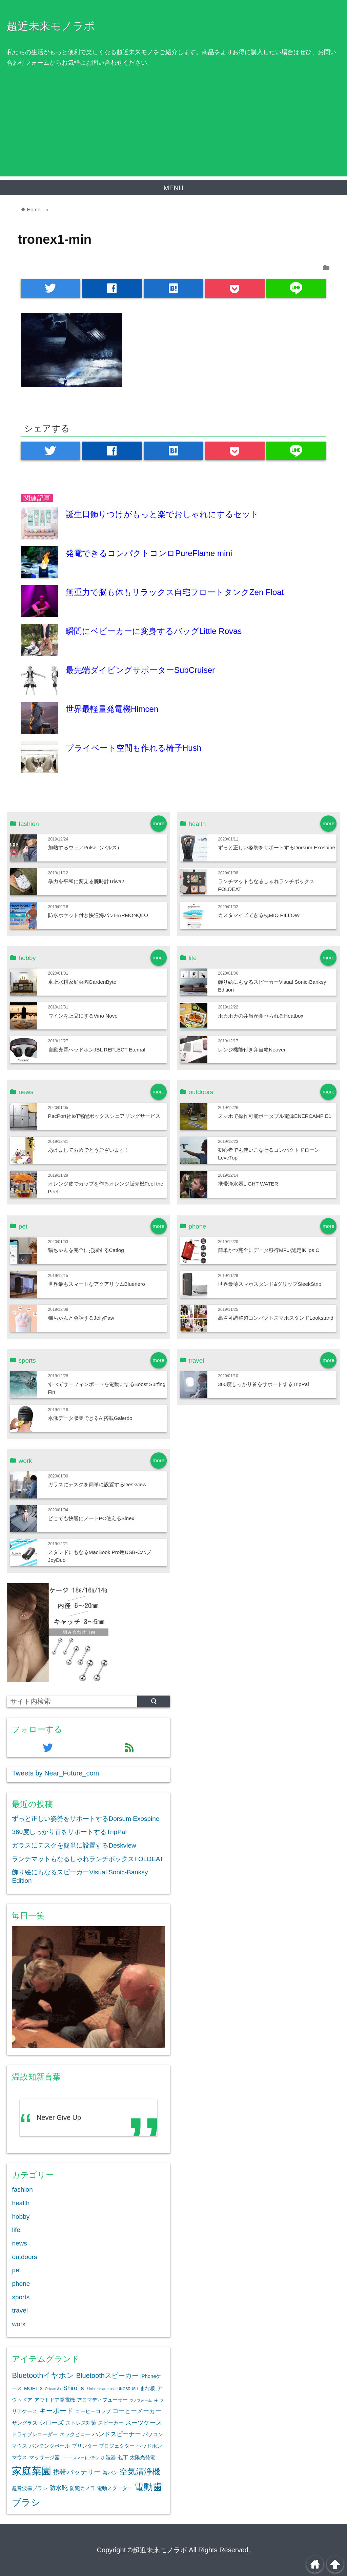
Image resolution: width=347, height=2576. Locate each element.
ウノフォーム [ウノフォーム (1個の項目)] (140, 2400)
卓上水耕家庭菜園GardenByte (82, 982)
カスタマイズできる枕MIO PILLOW (259, 915)
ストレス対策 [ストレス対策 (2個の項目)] (81, 2423)
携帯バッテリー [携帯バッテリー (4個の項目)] (77, 2472)
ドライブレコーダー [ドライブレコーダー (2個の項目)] (35, 2434)
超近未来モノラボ (51, 26)
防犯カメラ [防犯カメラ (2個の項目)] (82, 2488)
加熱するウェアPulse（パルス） (85, 847)
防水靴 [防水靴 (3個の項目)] (58, 2488)
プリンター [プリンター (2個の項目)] (84, 2446)
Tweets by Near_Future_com (55, 1773)
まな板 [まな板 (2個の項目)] (147, 2388)
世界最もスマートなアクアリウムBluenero (96, 1284)
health (20, 2203)
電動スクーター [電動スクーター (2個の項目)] (114, 2488)
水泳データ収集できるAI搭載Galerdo (90, 1418)
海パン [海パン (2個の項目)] (110, 2472)
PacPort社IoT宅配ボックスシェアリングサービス (104, 1116)
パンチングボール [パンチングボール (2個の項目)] (49, 2446)
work (18, 2323)
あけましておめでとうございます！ (88, 1150)
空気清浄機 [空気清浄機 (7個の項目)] (140, 2471)
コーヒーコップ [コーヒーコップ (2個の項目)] (93, 2411)
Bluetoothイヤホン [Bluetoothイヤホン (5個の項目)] (43, 2375)
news (19, 2243)
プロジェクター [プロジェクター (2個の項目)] (117, 2446)
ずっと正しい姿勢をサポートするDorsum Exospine (276, 847)
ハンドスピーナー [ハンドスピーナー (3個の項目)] (116, 2434)
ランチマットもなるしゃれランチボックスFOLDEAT (87, 1858)
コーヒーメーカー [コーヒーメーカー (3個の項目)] (137, 2411)
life (16, 2229)
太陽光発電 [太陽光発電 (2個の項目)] (142, 2457)
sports (20, 2297)
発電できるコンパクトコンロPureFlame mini (149, 553)
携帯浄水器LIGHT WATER (248, 1184)
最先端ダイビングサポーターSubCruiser (140, 670)
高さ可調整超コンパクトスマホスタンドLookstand (275, 1318)
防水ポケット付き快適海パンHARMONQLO (98, 915)
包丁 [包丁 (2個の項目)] (123, 2457)
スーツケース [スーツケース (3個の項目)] (143, 2422)
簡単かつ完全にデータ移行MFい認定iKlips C (268, 1250)
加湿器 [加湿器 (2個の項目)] (108, 2457)
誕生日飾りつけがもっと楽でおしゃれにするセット (162, 514)
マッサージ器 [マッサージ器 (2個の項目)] (44, 2457)
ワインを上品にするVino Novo (83, 1016)
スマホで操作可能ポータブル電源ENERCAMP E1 (274, 1116)
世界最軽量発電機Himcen (112, 709)
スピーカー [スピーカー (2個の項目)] (110, 2423)
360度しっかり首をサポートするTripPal (263, 1384)
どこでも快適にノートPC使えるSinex (91, 1518)
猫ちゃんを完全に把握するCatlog (86, 1250)
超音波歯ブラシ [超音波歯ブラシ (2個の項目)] (29, 2488)
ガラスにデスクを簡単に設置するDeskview (97, 1484)
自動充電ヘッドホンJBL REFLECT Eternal (96, 1049)
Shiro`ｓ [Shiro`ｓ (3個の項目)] (74, 2388)
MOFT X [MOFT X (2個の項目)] (33, 2388)
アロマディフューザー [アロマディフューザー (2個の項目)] (102, 2400)
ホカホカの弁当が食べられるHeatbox (260, 1016)
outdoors (24, 2256)
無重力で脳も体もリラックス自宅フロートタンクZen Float (175, 592)
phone (21, 2283)
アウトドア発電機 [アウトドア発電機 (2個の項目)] (54, 2400)
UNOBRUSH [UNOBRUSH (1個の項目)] (128, 2389)
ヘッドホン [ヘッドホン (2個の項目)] (149, 2446)
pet (16, 2270)
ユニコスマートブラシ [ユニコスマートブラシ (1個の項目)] (80, 2458)
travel (19, 2310)
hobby (20, 2216)
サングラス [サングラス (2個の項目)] (24, 2423)
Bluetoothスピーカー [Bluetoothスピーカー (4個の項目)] (107, 2375)
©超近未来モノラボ (157, 2550)
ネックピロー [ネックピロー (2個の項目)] (75, 2434)
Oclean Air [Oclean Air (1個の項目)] (53, 2389)
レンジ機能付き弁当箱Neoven (252, 1049)
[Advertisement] (173, 129)
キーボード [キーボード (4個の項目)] (56, 2410)
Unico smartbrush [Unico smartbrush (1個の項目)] (101, 2389)
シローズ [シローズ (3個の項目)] (51, 2422)
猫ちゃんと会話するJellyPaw (81, 1318)
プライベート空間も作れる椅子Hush (133, 747)
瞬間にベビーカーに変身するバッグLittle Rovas (154, 631)
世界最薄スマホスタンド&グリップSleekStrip (269, 1284)
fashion (22, 2189)
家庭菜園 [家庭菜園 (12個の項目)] (31, 2470)
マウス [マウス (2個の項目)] (19, 2457)
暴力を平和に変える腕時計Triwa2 (86, 881)
